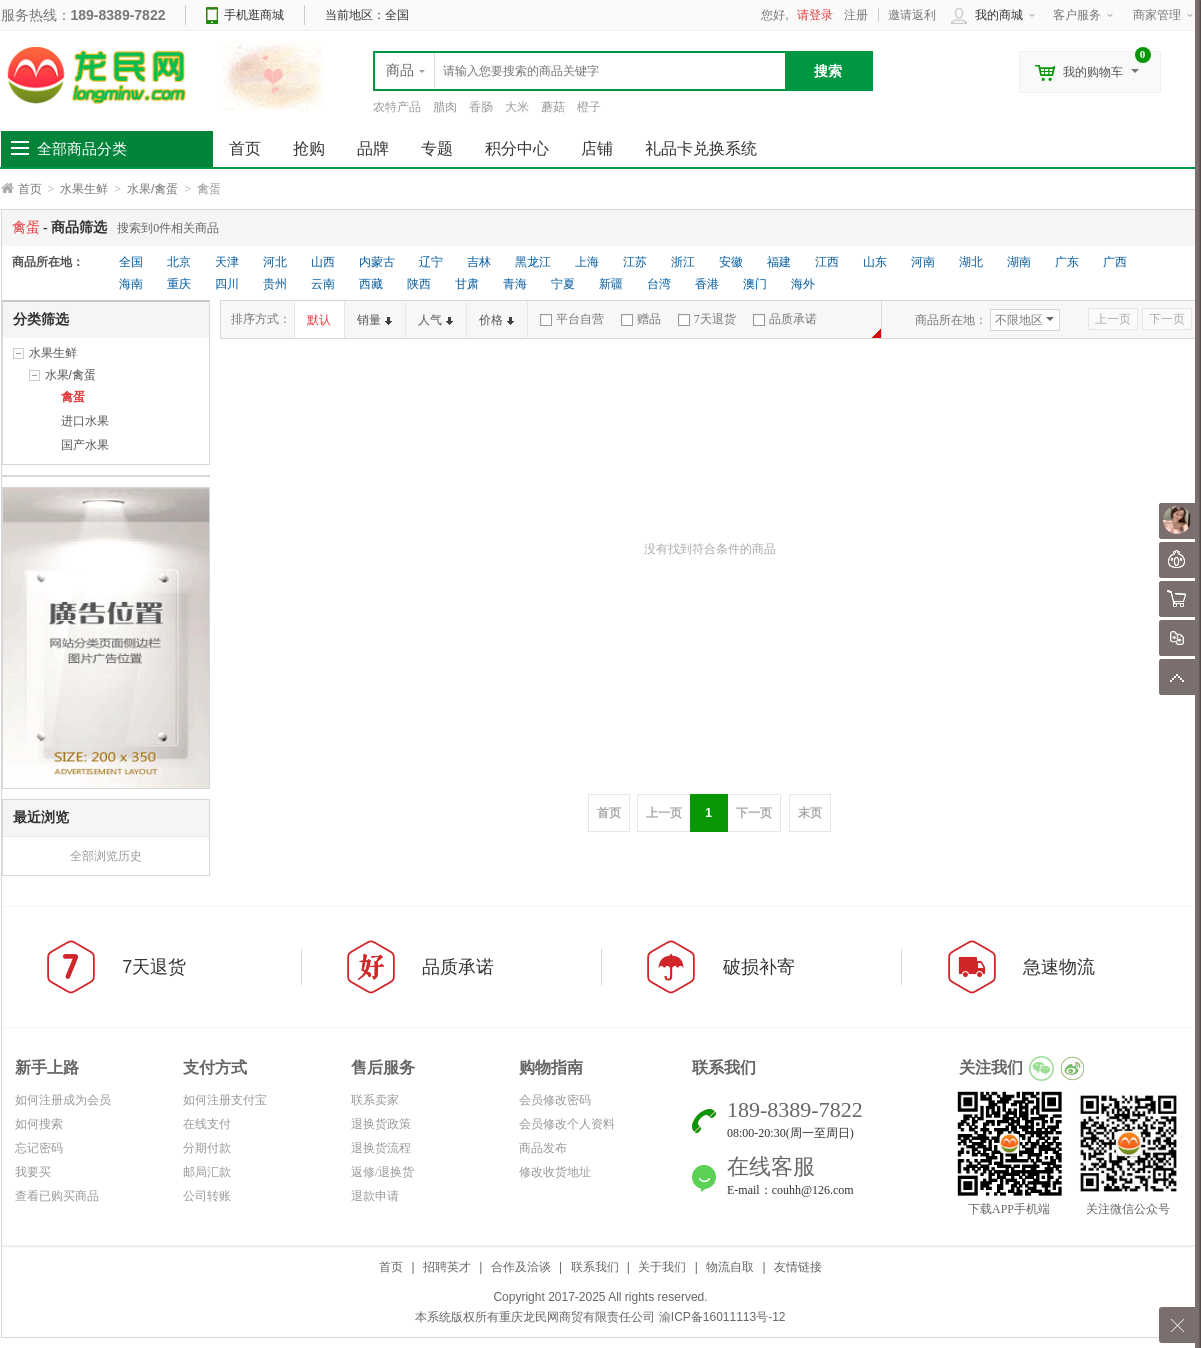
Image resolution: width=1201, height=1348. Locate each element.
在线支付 (207, 1124)
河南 (923, 262)
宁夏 (563, 284)
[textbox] (580, 71)
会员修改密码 (555, 1100)
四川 (227, 284)
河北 (275, 262)
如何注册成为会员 (63, 1100)
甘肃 (467, 284)
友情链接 (798, 1267)
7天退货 (707, 319)
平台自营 (572, 319)
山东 (875, 262)
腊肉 (445, 107)
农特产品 (397, 107)
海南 (131, 284)
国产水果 (85, 445)
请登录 (815, 15)
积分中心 (517, 148)
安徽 (731, 262)
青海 (515, 284)
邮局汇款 (207, 1172)
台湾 (659, 284)
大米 (517, 107)
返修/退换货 (382, 1172)
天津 (227, 262)
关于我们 (662, 1267)
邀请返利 (912, 15)
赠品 (641, 319)
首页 (30, 189)
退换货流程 (381, 1148)
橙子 (589, 107)
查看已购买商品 (57, 1196)
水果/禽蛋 (152, 189)
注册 (856, 15)
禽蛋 (73, 397)
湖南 (1019, 262)
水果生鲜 (84, 189)
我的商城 (999, 15)
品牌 (373, 148)
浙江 (683, 262)
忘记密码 (39, 1148)
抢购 (309, 148)
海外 (803, 284)
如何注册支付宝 (225, 1100)
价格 (496, 320)
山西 (323, 262)
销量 (374, 320)
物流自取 (730, 1267)
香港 (707, 284)
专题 (437, 148)
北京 (179, 262)
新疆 (611, 284)
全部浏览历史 (106, 856)
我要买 (33, 1172)
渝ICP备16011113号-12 (722, 1317)
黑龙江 (533, 262)
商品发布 (543, 1148)
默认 (319, 320)
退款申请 (375, 1196)
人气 (435, 320)
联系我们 (595, 1267)
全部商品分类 (82, 149)
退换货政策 (381, 1124)
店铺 (597, 148)
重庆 (179, 284)
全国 (131, 262)
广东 (1067, 262)
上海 (587, 262)
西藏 (371, 284)
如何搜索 (39, 1124)
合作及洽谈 (521, 1267)
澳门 (755, 284)
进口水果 (85, 421)
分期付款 (207, 1148)
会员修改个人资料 (567, 1124)
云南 (323, 284)
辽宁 (431, 262)
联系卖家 (375, 1100)
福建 (779, 262)
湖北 (971, 262)
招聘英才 (447, 1267)
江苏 (635, 262)
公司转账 (207, 1196)
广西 (1115, 262)
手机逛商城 (254, 15)
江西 (827, 262)
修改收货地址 (555, 1172)
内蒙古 (377, 262)
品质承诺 (785, 319)
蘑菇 (553, 107)
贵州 (275, 284)
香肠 (481, 107)
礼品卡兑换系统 (701, 148)
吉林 (479, 262)
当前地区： (367, 15)
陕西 (419, 284)
